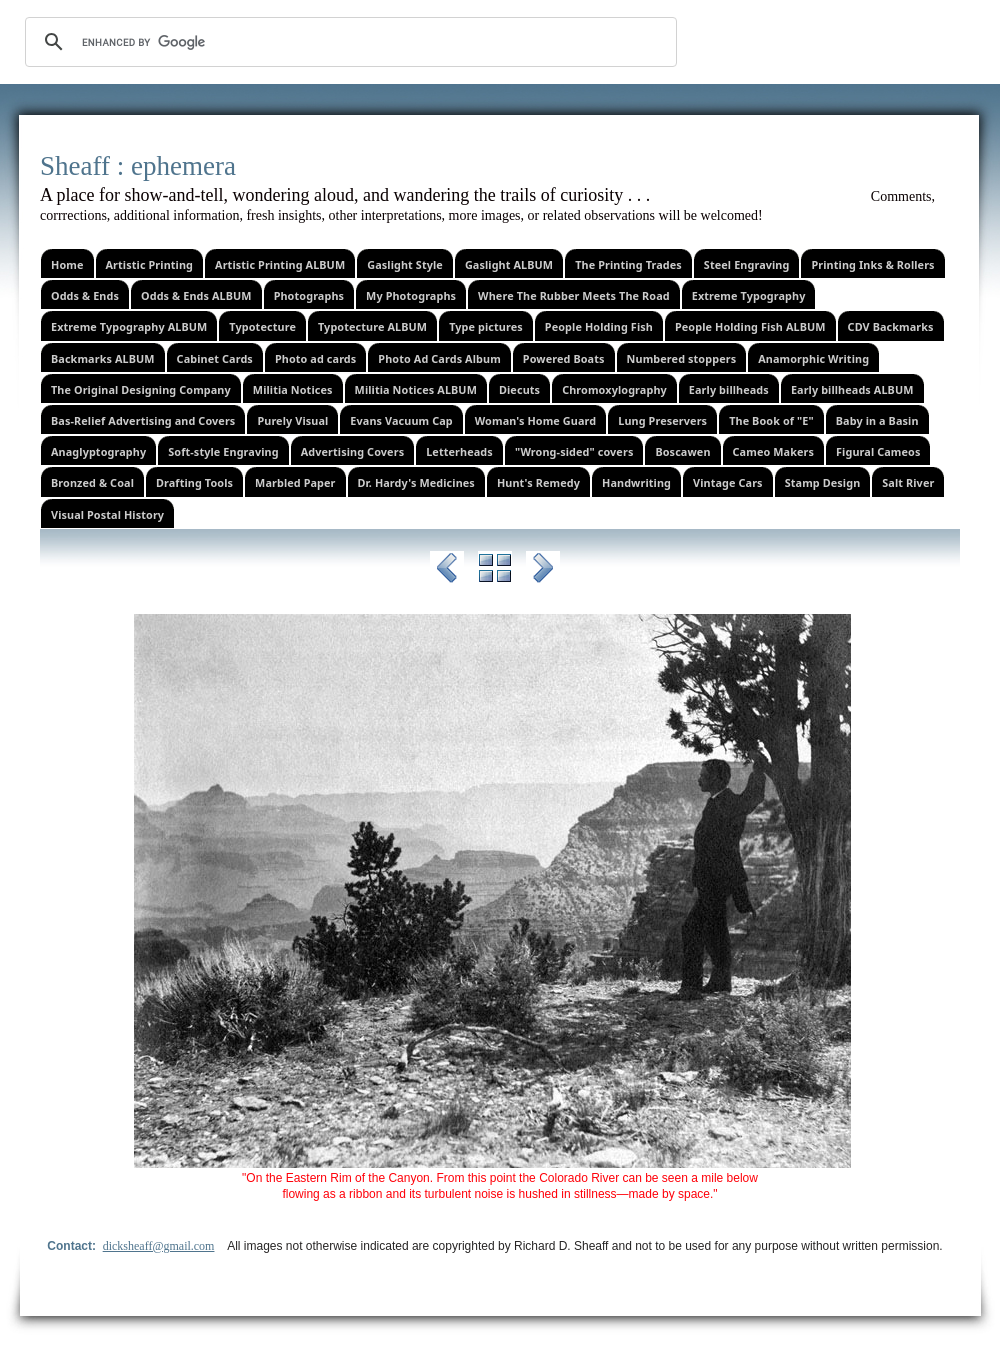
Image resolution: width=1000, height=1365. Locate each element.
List (495, 571)
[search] (348, 42)
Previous (447, 571)
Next (543, 571)
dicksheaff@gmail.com (159, 1246)
